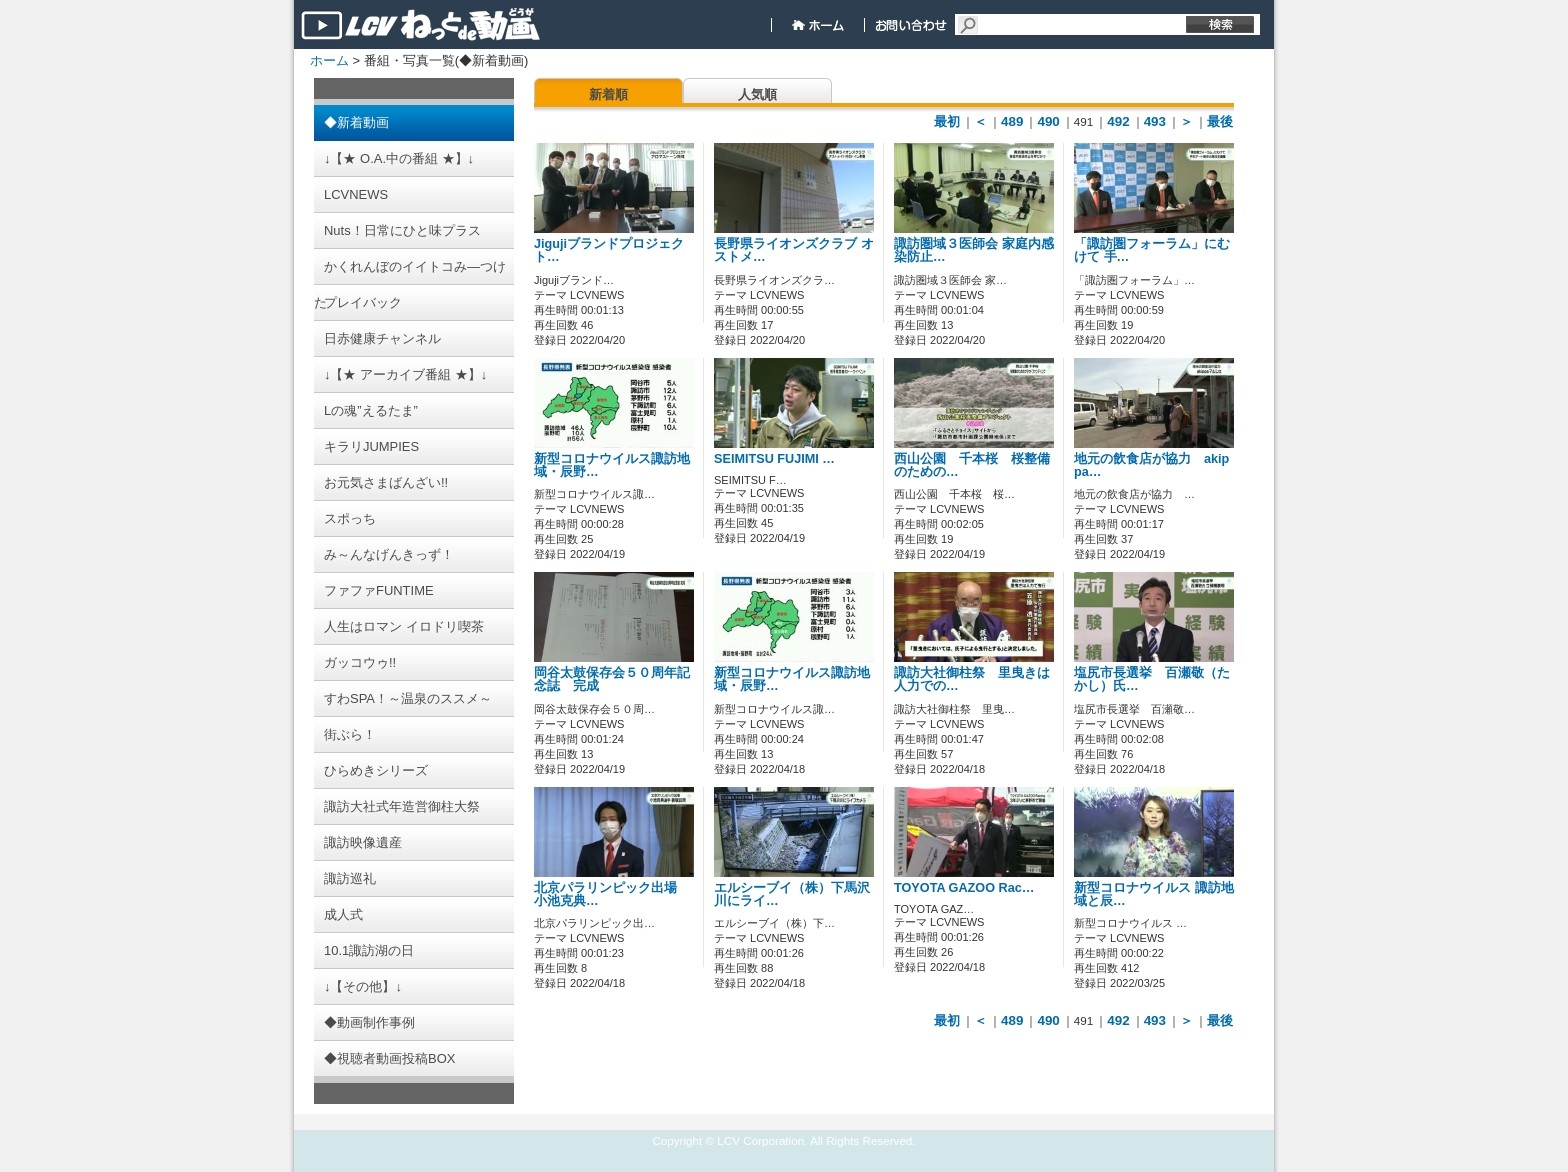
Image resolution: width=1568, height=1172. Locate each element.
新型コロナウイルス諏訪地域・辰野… (612, 465)
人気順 (757, 94)
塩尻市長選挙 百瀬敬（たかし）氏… (1152, 679)
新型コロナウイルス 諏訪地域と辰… (1154, 894)
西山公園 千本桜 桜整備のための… (972, 465)
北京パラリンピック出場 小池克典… (612, 894)
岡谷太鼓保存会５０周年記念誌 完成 (612, 679)
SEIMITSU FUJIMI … (774, 459)
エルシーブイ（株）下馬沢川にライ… (792, 894)
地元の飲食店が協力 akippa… (1151, 465)
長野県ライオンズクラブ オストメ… (794, 250)
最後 (1220, 121)
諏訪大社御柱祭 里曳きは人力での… (972, 679)
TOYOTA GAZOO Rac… (964, 888)
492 (1118, 121)
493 (1155, 121)
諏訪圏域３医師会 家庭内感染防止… (974, 250)
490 (1048, 121)
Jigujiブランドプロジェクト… (609, 250)
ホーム (329, 60)
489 (1012, 121)
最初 (947, 121)
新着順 (608, 94)
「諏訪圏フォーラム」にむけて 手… (1152, 250)
